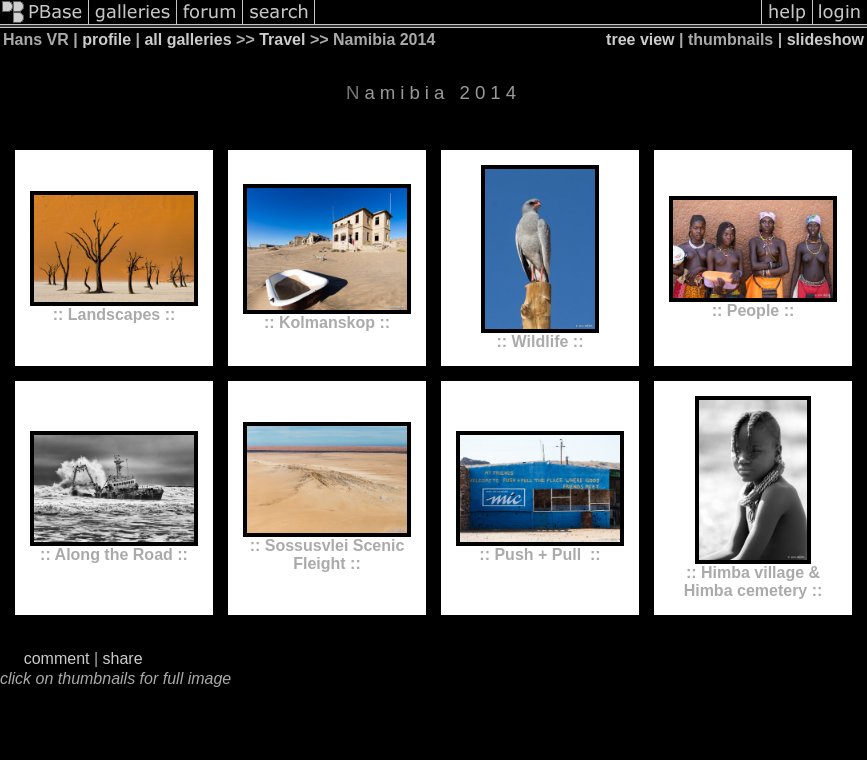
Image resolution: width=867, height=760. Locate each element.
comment (57, 658)
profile (106, 39)
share (123, 658)
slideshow (825, 39)
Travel (282, 39)
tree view (640, 39)
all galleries (187, 39)
